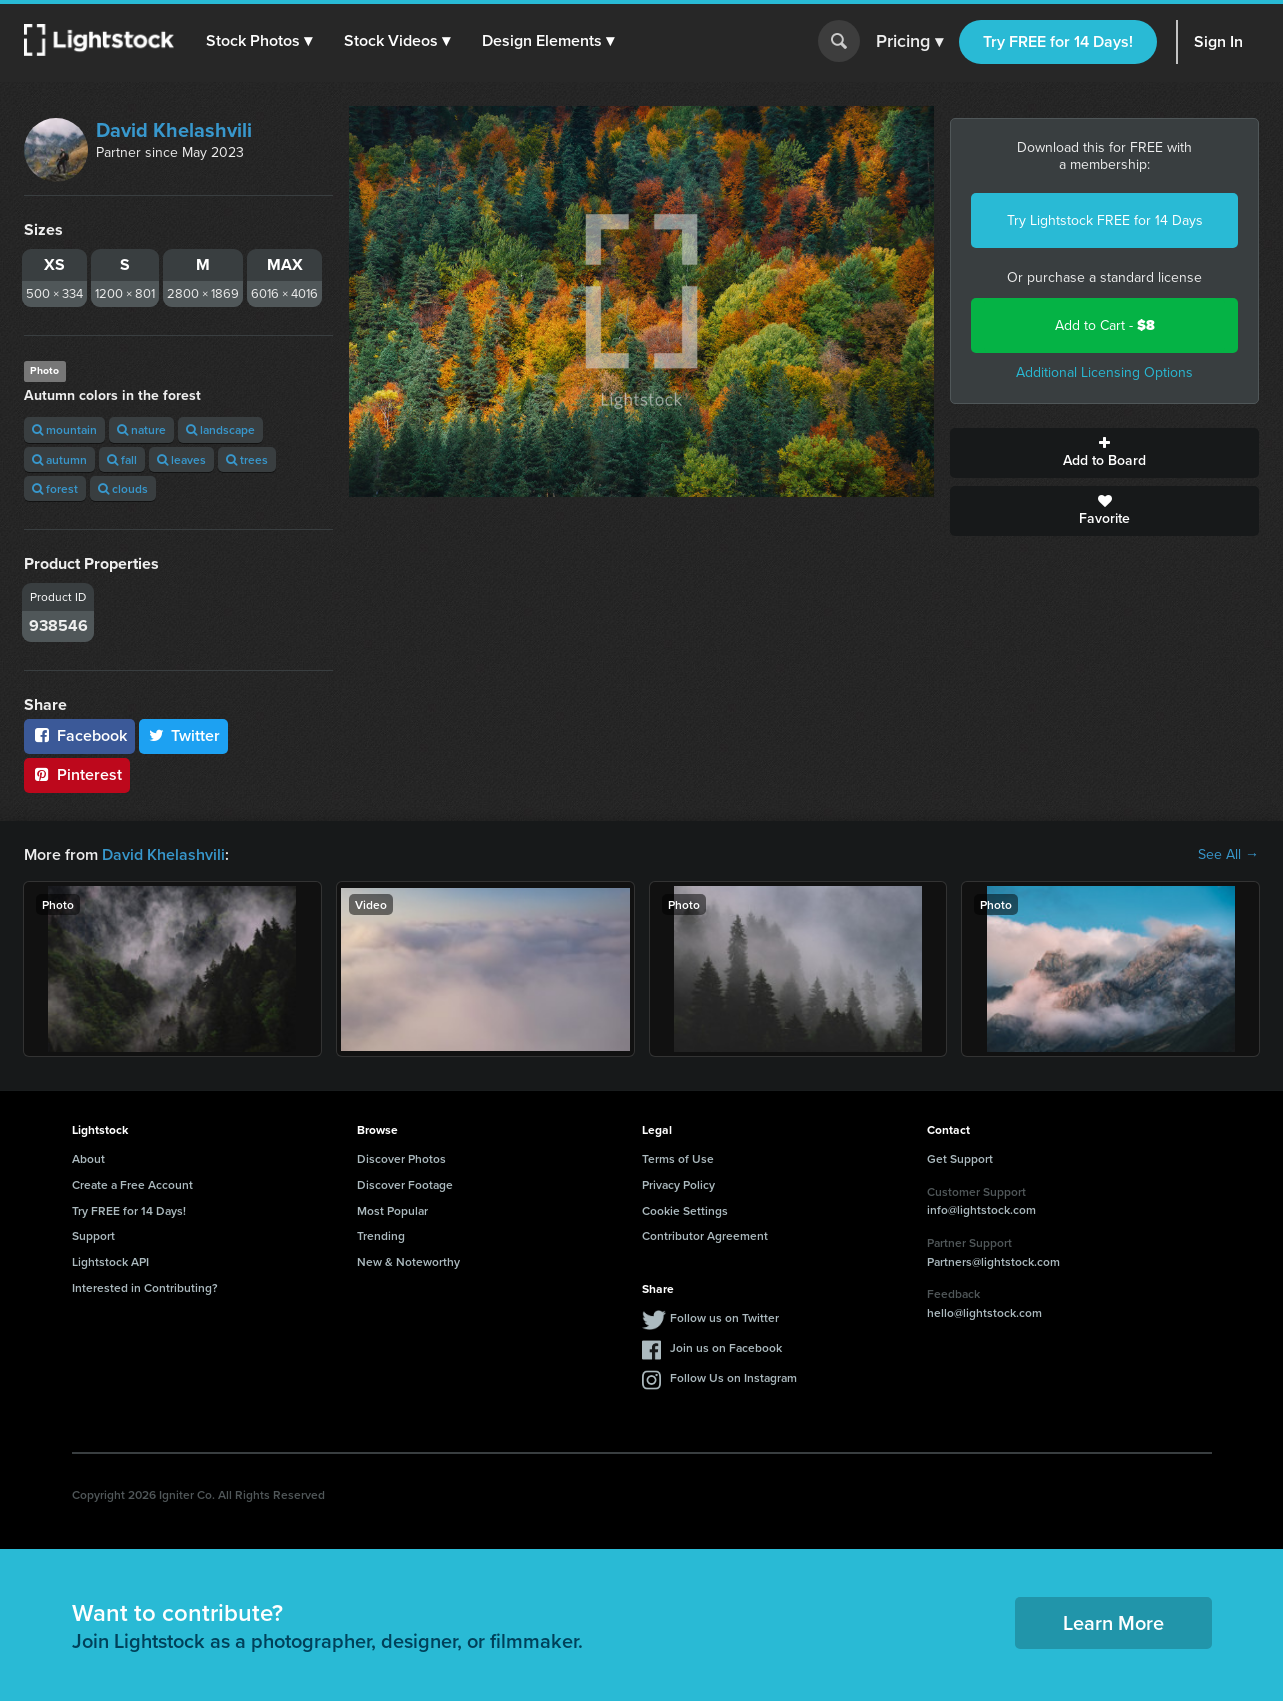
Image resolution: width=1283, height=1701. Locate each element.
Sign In (1218, 41)
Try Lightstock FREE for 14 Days (1105, 220)
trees (247, 459)
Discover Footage (405, 1184)
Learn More (1113, 1622)
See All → (1228, 855)
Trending (381, 1235)
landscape (220, 429)
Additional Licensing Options (1104, 372)
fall (122, 459)
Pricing (909, 42)
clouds (123, 488)
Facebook (79, 735)
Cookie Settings (685, 1210)
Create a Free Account (132, 1184)
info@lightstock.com (981, 1209)
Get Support (960, 1158)
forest (55, 488)
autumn (59, 459)
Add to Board (1104, 453)
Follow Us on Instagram (733, 1377)
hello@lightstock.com (984, 1312)
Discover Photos (401, 1158)
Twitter (184, 735)
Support (93, 1235)
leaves (181, 459)
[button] (259, 41)
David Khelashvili (174, 130)
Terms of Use (678, 1158)
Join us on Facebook (726, 1347)
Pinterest (77, 774)
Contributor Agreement (705, 1235)
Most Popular (392, 1210)
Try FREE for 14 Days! (1058, 41)
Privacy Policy (678, 1184)
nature (141, 429)
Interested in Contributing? (145, 1287)
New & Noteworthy (408, 1261)
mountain (64, 429)
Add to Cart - (1105, 325)
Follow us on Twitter (724, 1317)
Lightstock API (110, 1261)
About (88, 1158)
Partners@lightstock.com (993, 1261)
